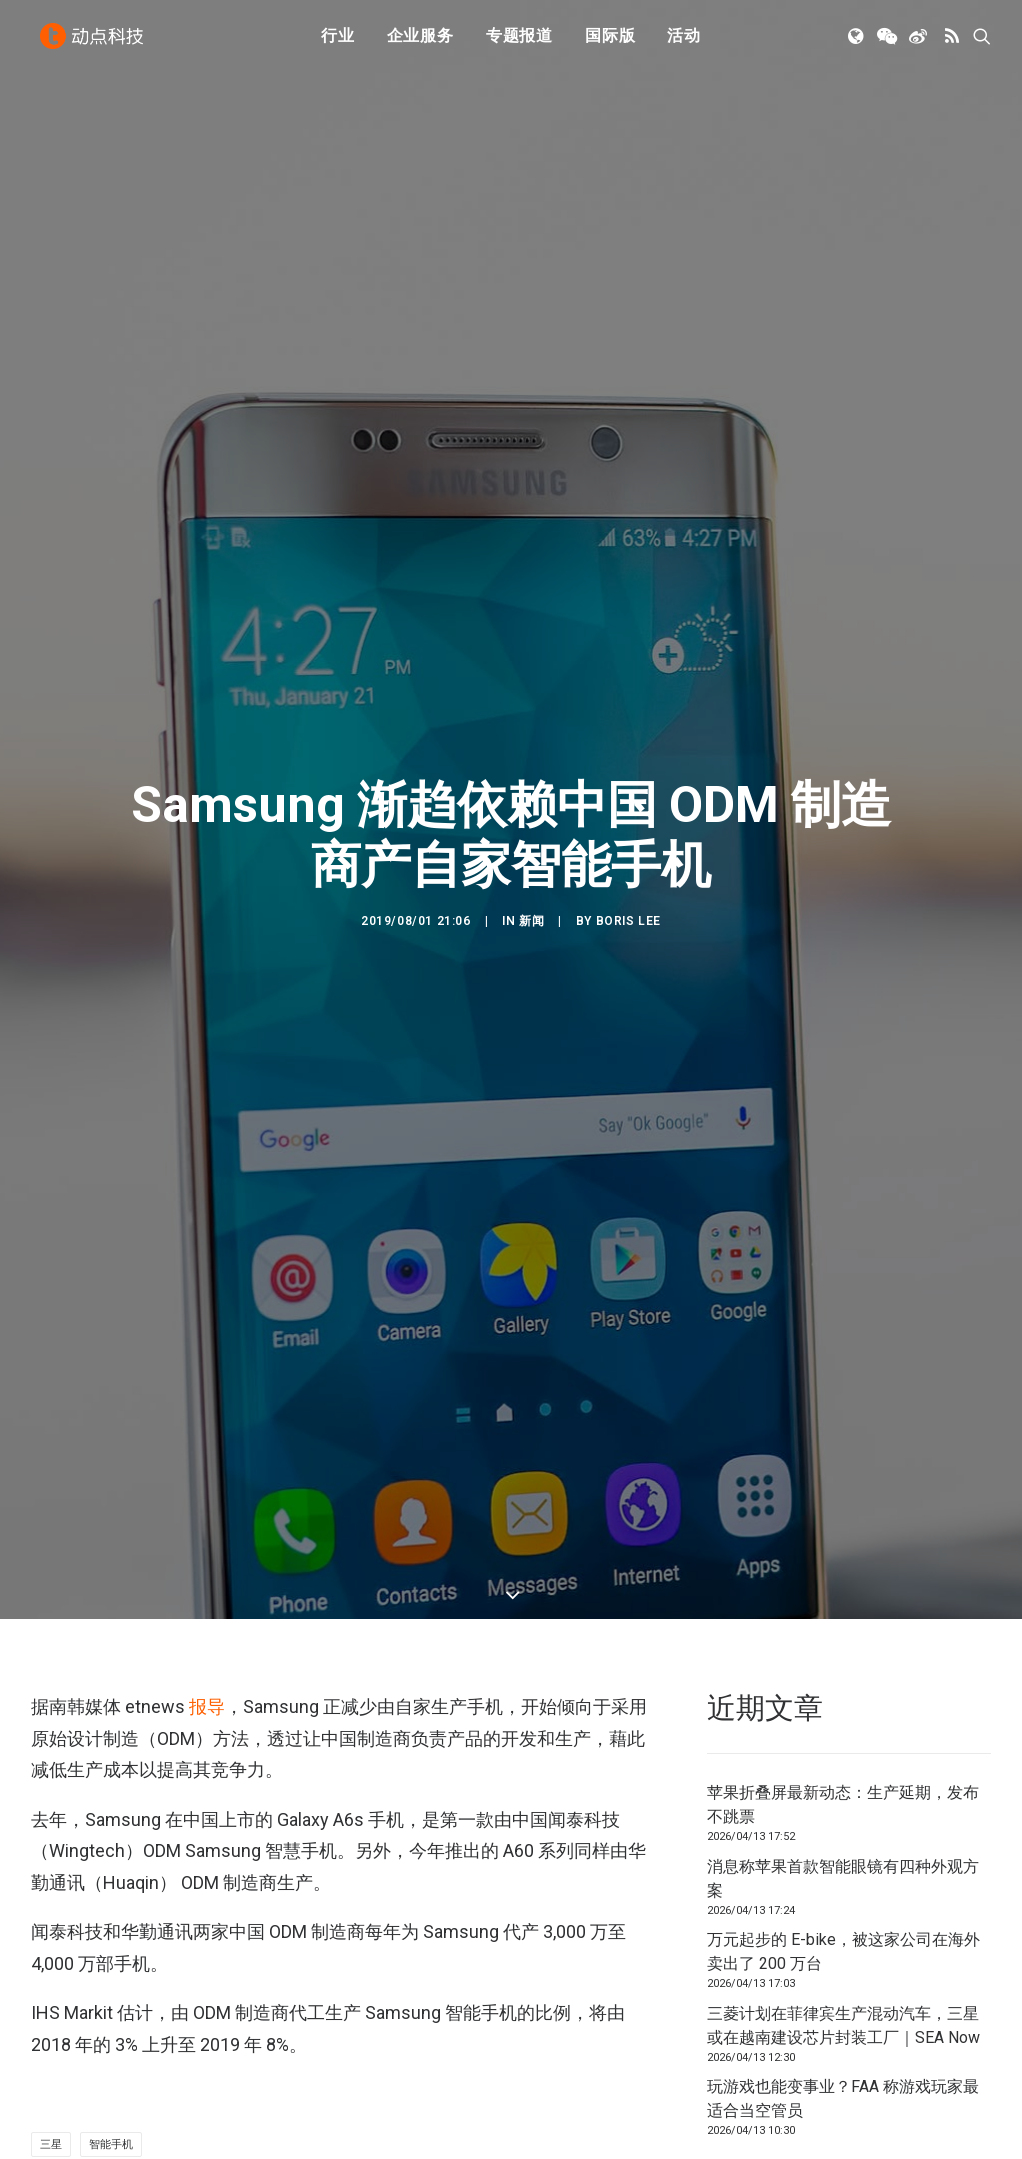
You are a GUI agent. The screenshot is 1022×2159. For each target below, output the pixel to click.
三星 (51, 1968)
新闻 (531, 833)
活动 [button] (684, 42)
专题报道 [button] (519, 42)
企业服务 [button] (420, 42)
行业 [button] (338, 42)
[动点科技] (95, 43)
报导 (207, 1530)
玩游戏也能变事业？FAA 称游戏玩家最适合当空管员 (843, 1921)
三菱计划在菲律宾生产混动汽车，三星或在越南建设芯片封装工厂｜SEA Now (843, 1848)
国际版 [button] (610, 42)
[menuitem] (338, 43)
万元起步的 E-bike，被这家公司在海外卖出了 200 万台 (843, 1774)
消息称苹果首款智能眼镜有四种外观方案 (843, 1701)
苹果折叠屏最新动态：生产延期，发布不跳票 (843, 1627)
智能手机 (111, 1968)
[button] (857, 43)
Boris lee (628, 833)
